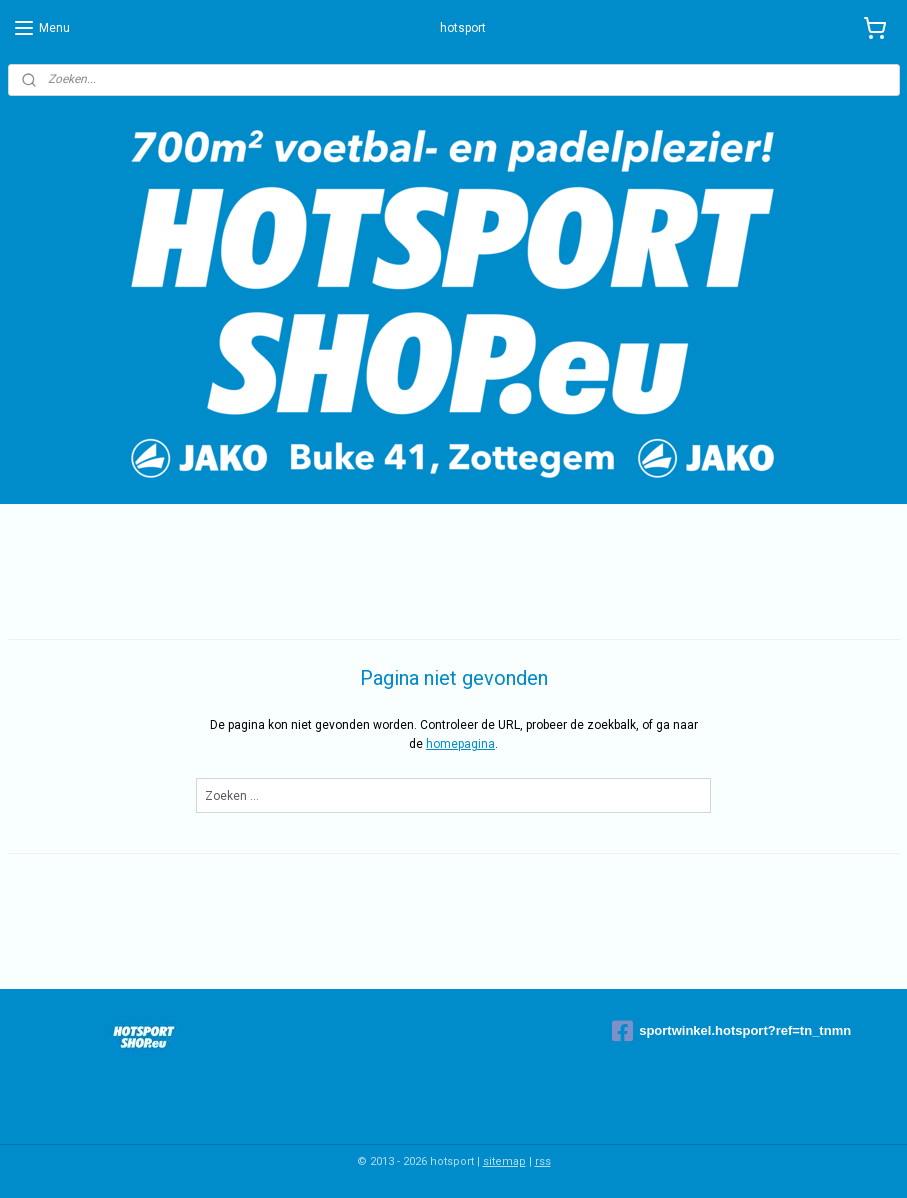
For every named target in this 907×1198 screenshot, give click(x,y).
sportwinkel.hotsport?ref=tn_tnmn (731, 1031)
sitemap (504, 1161)
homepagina (460, 744)
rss (543, 1161)
